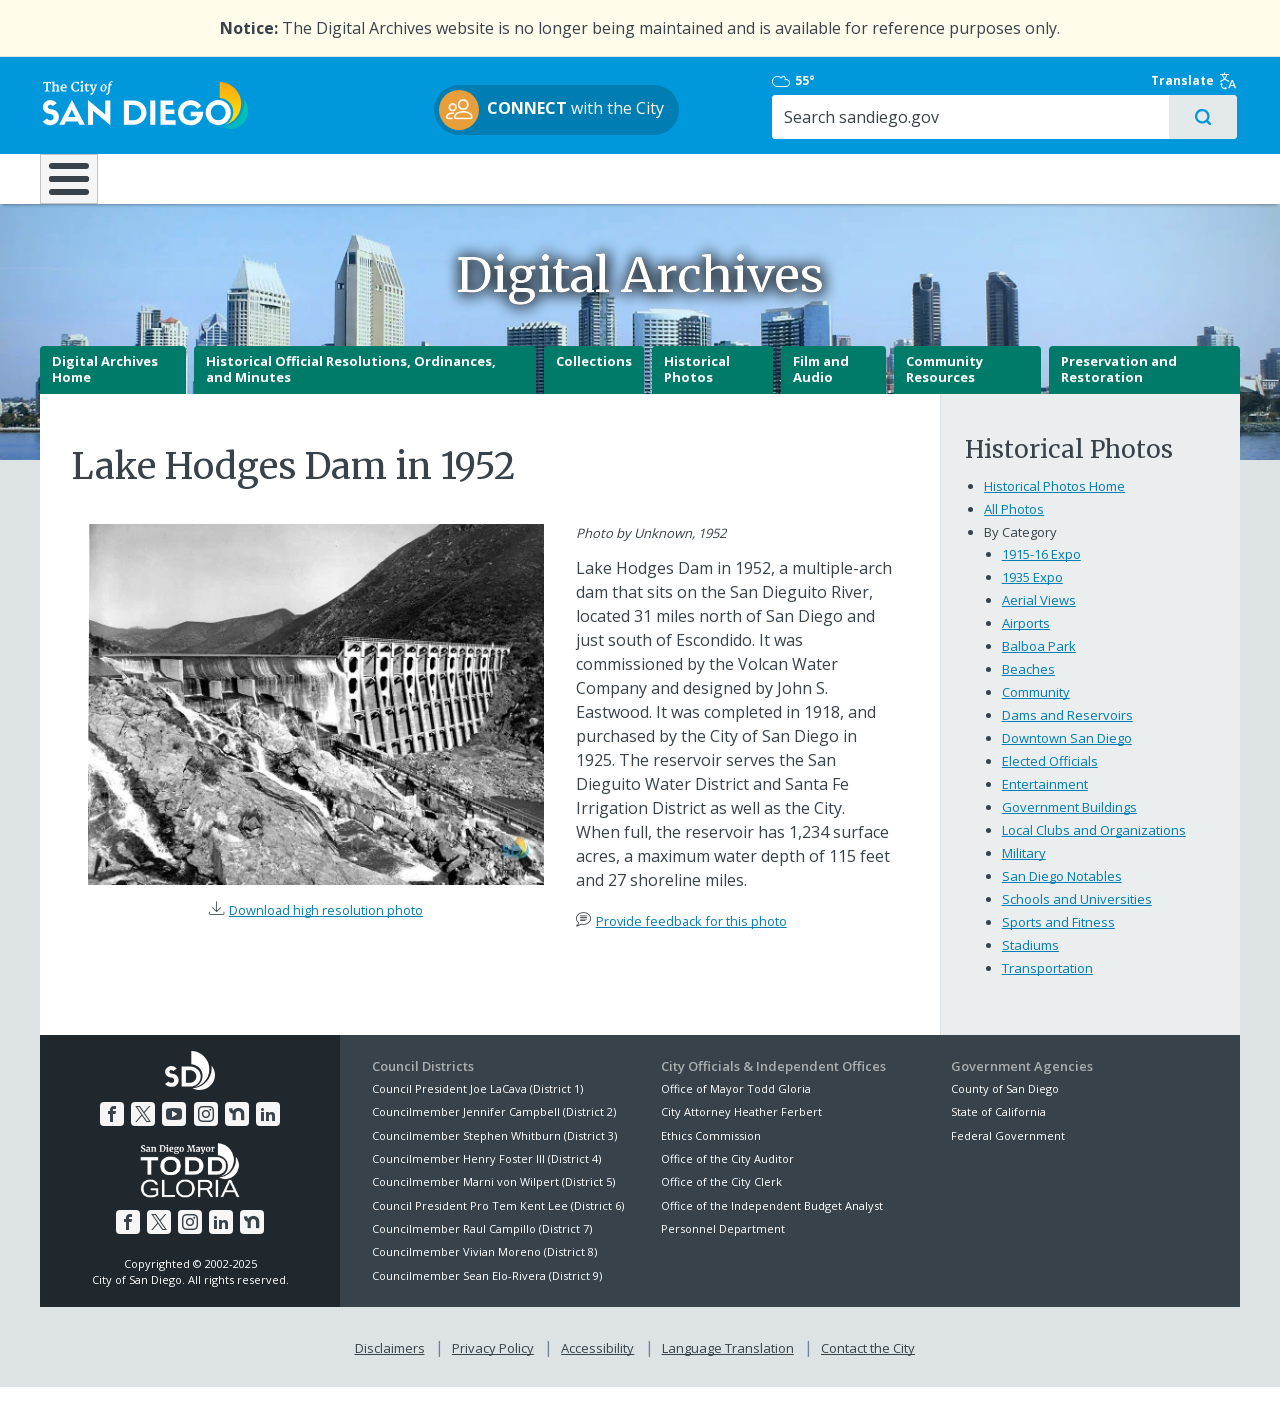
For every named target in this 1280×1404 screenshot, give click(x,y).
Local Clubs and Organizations (1094, 846)
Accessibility (597, 1365)
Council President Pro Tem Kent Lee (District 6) (498, 1221)
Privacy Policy (493, 1365)
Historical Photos (697, 386)
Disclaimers (390, 1365)
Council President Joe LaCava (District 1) (477, 1104)
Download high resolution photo (326, 926)
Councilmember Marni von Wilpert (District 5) (493, 1198)
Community (1036, 709)
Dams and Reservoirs (1067, 731)
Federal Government (1008, 1151)
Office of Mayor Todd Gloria (736, 1104)
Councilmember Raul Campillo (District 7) (482, 1244)
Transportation (1047, 984)
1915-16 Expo (1041, 571)
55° (961, 82)
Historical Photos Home (1054, 503)
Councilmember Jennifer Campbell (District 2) (494, 1127)
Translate (1197, 82)
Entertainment (1045, 800)
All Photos (1014, 526)
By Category (1020, 549)
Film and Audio (821, 386)
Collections (594, 378)
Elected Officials (1050, 777)
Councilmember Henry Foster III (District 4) (486, 1174)
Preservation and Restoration (1119, 386)
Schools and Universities (1077, 915)
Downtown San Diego (1067, 754)
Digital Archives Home (105, 386)
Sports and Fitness (1058, 938)
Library (752, 179)
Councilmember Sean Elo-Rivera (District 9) (487, 1291)
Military (1024, 869)
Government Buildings (1069, 823)
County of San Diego (1005, 1104)
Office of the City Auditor (727, 1174)
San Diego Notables (1062, 892)
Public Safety (945, 179)
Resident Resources (389, 179)
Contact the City (868, 1365)
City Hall (1140, 179)
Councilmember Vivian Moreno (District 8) (484, 1268)
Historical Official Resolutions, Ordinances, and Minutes (351, 386)
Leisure (208, 179)
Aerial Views (1039, 617)
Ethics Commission (711, 1151)
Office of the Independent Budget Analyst (772, 1221)
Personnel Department (723, 1244)
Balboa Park (1039, 663)
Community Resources (944, 386)
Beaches (1028, 686)
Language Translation (728, 1365)
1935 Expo (1032, 594)
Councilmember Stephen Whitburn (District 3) (494, 1151)
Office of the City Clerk (721, 1198)
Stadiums (1030, 961)
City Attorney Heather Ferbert (741, 1127)
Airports (1026, 640)
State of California (998, 1127)
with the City (635, 111)
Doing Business (570, 179)
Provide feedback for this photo (691, 937)
